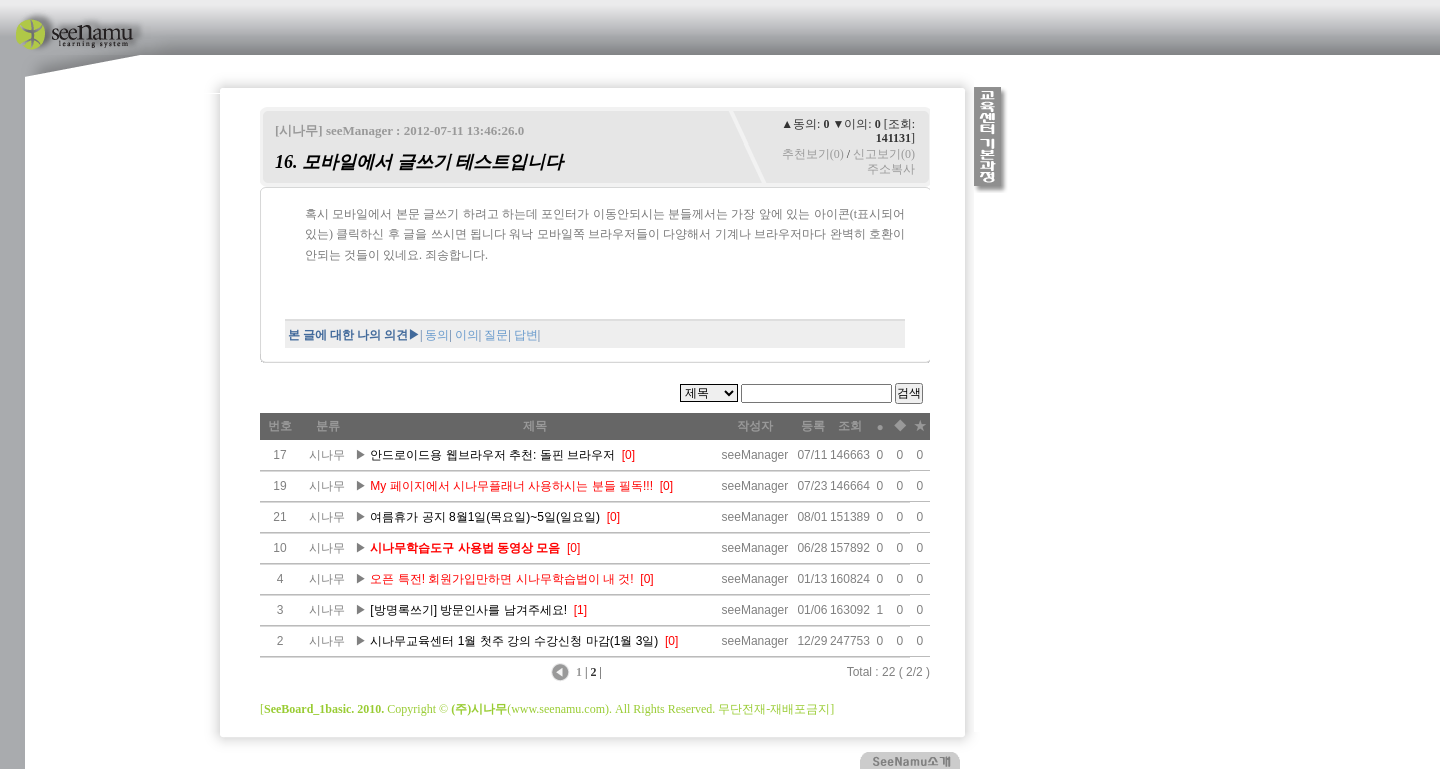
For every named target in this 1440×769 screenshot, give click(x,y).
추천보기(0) (813, 154)
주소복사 (891, 169)
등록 (813, 426)
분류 (328, 426)
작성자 (755, 426)
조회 (850, 426)
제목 (535, 426)
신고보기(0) (884, 154)
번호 (280, 426)
